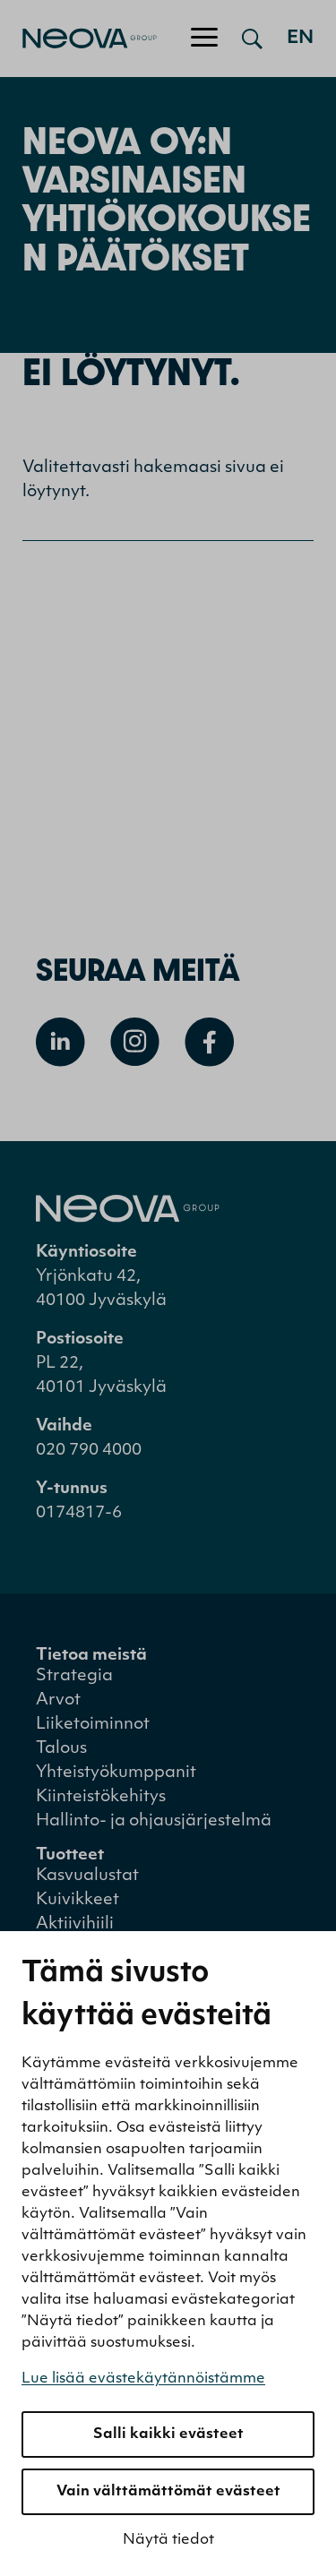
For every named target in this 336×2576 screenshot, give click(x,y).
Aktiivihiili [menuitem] (75, 1924)
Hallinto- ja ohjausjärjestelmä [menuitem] (153, 1821)
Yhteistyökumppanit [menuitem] (116, 1773)
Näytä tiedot (168, 2540)
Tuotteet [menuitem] (70, 1855)
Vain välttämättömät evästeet (168, 2492)
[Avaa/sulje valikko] (204, 38)
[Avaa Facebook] (209, 1042)
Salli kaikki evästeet (168, 2434)
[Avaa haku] (252, 38)
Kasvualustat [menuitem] (87, 1876)
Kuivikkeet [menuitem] (77, 1900)
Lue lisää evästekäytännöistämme (143, 2379)
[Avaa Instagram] (134, 1042)
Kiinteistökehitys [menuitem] (101, 1797)
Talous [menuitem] (61, 1748)
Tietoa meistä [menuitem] (91, 1655)
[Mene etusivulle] (78, 38)
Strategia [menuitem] (74, 1676)
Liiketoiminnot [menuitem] (93, 1724)
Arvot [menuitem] (58, 1700)
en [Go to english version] (300, 38)
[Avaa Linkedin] (60, 1042)
